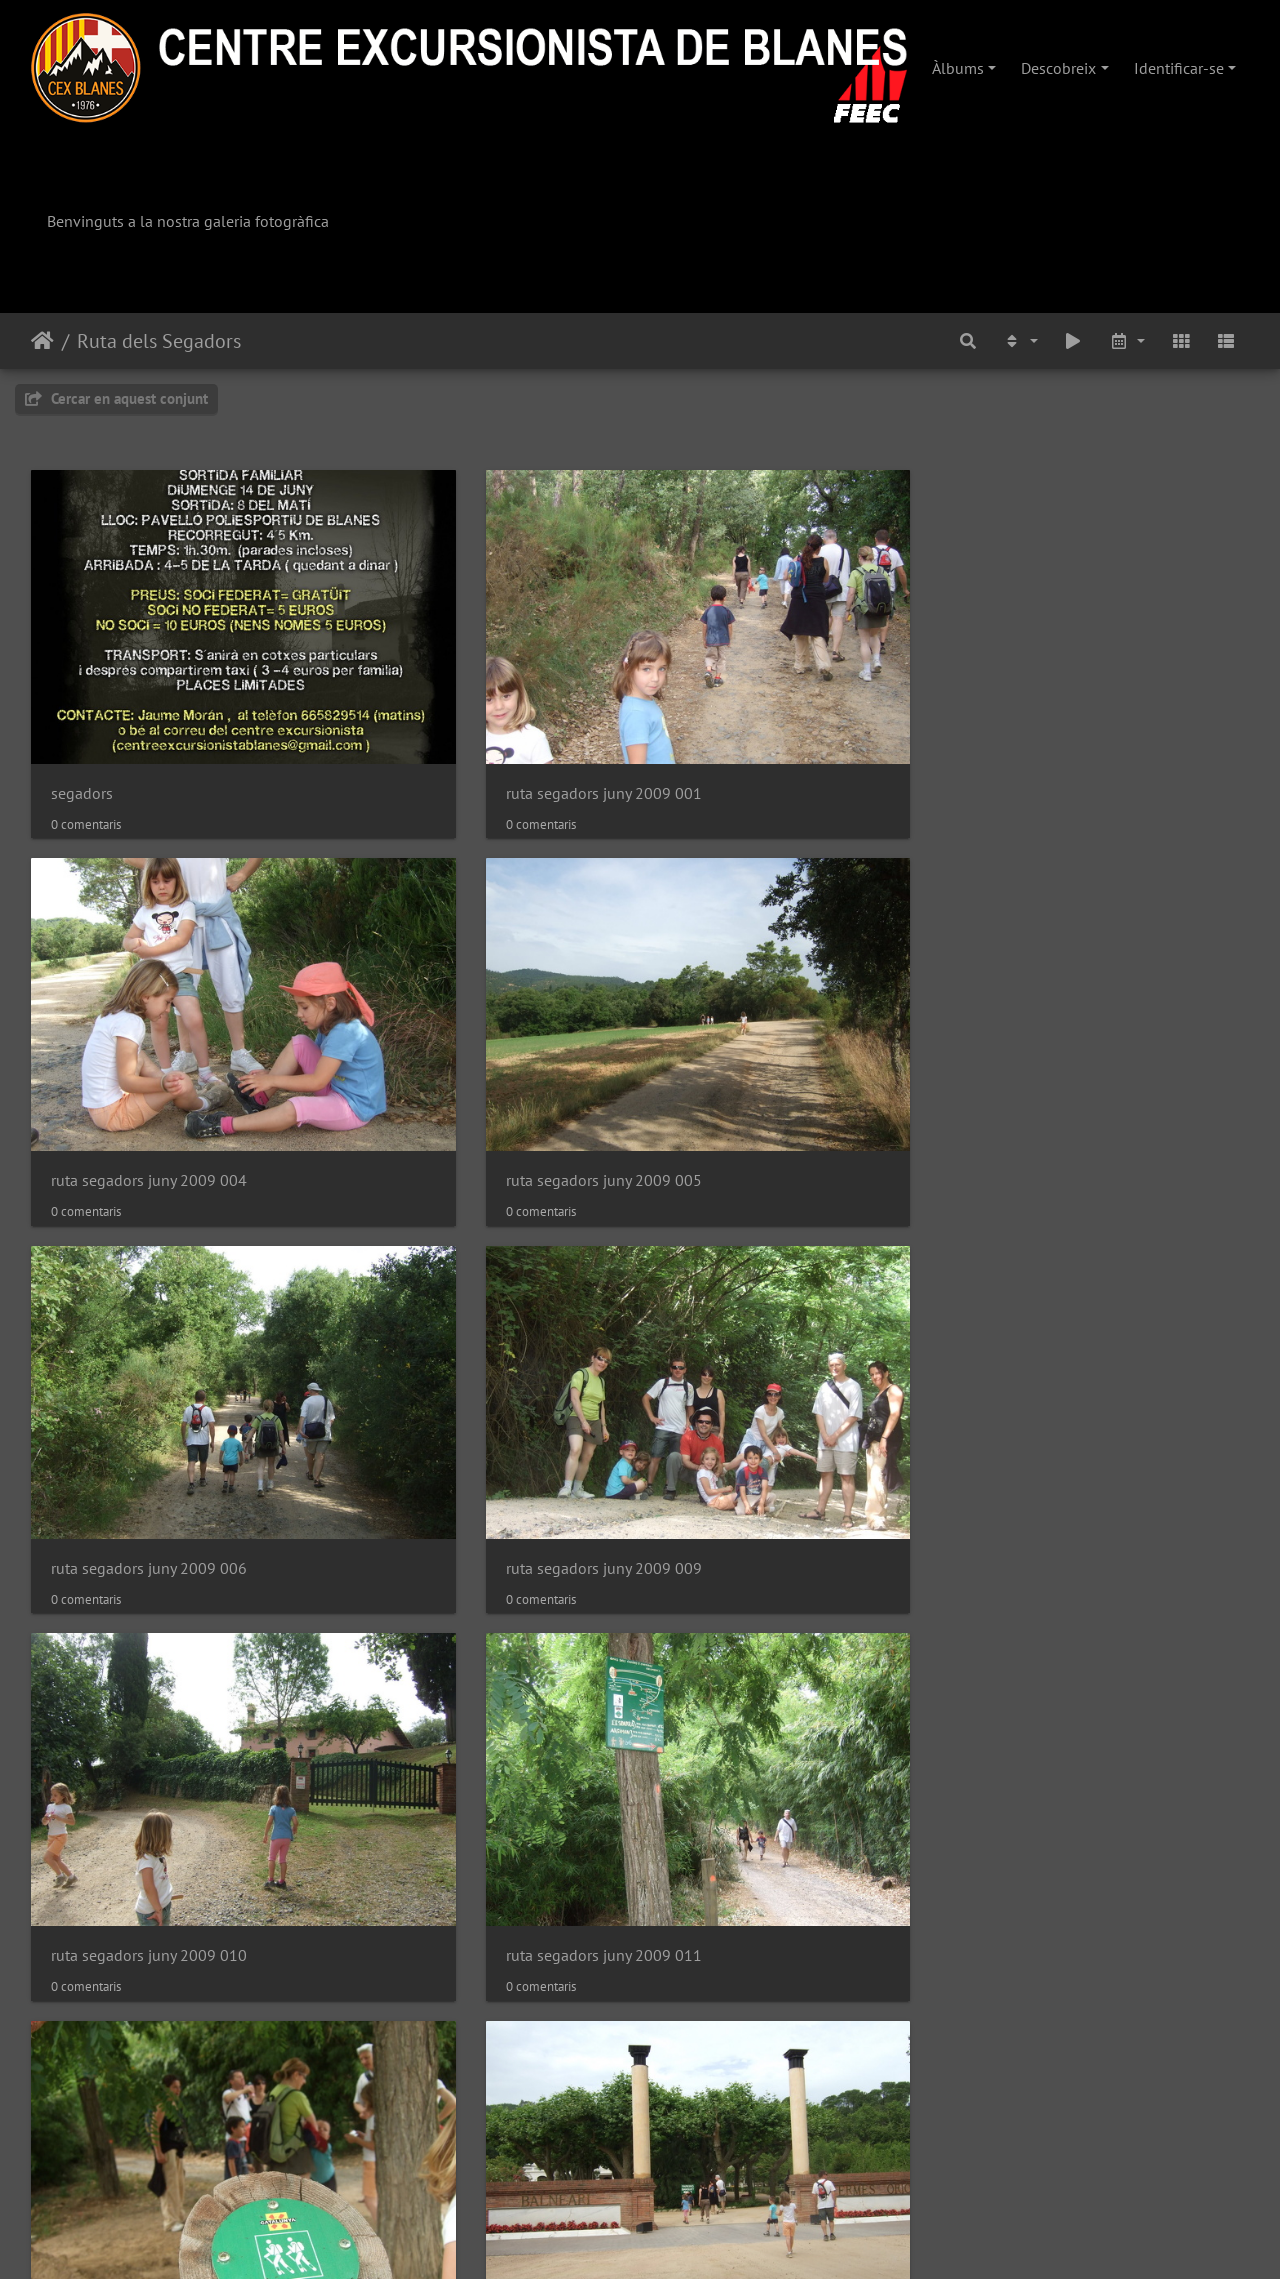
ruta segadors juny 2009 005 (1085, 694)
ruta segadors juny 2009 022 (461, 1561)
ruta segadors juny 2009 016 (461, 1272)
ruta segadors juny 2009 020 (1085, 1272)
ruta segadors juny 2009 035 (773, 2139)
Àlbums (958, 68)
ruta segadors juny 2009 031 (773, 1850)
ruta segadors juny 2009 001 (461, 694)
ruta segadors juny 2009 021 (149, 1561)
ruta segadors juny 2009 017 (773, 1272)
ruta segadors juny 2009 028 (149, 1850)
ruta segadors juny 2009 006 (149, 983)
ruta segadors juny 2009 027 (1085, 1561)
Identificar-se (1179, 68)
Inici (42, 341)
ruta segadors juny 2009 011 (1085, 983)
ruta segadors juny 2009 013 (149, 1272)
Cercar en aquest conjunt (116, 398)
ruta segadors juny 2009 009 (461, 983)
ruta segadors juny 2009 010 (773, 983)
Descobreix (1058, 68)
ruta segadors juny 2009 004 (773, 694)
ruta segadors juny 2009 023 (773, 1561)
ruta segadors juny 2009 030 (461, 1850)
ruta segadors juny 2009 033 (149, 2139)
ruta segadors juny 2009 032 (1085, 1850)
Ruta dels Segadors (159, 341)
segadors (82, 694)
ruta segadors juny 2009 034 (461, 2139)
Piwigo (702, 2237)
